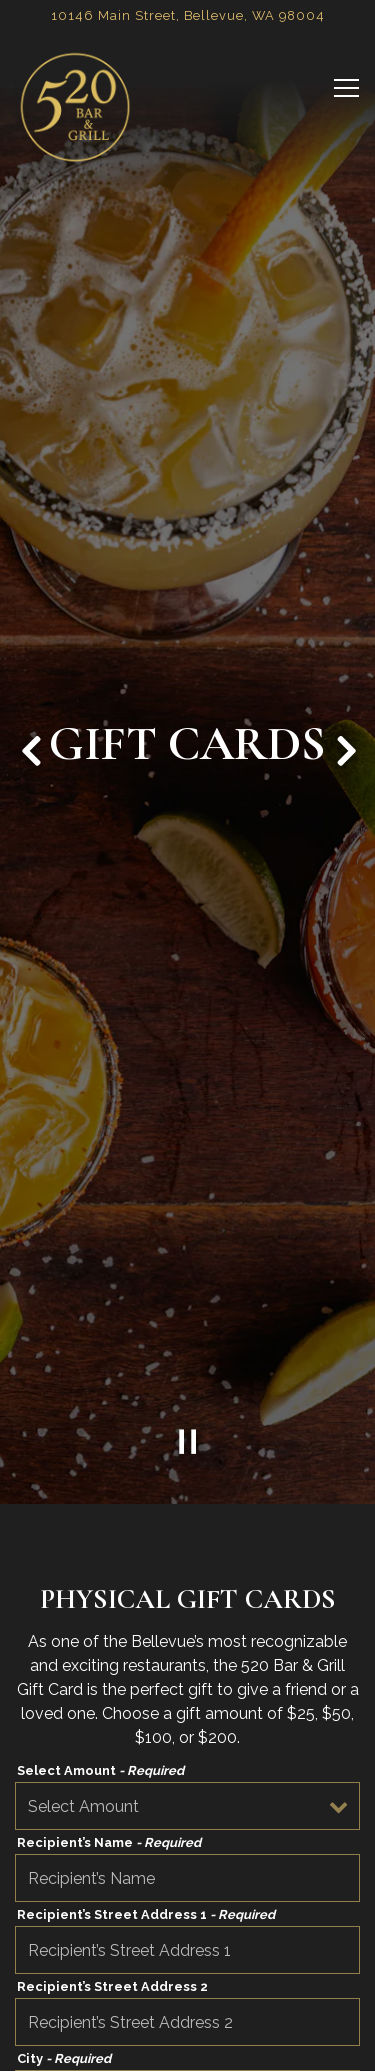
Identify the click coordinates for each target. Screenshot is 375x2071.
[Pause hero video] (188, 1356)
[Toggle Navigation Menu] (346, 88)
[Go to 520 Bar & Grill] (187, 15)
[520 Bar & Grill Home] (75, 107)
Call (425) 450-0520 (187, 1998)
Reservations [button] (187, 2046)
